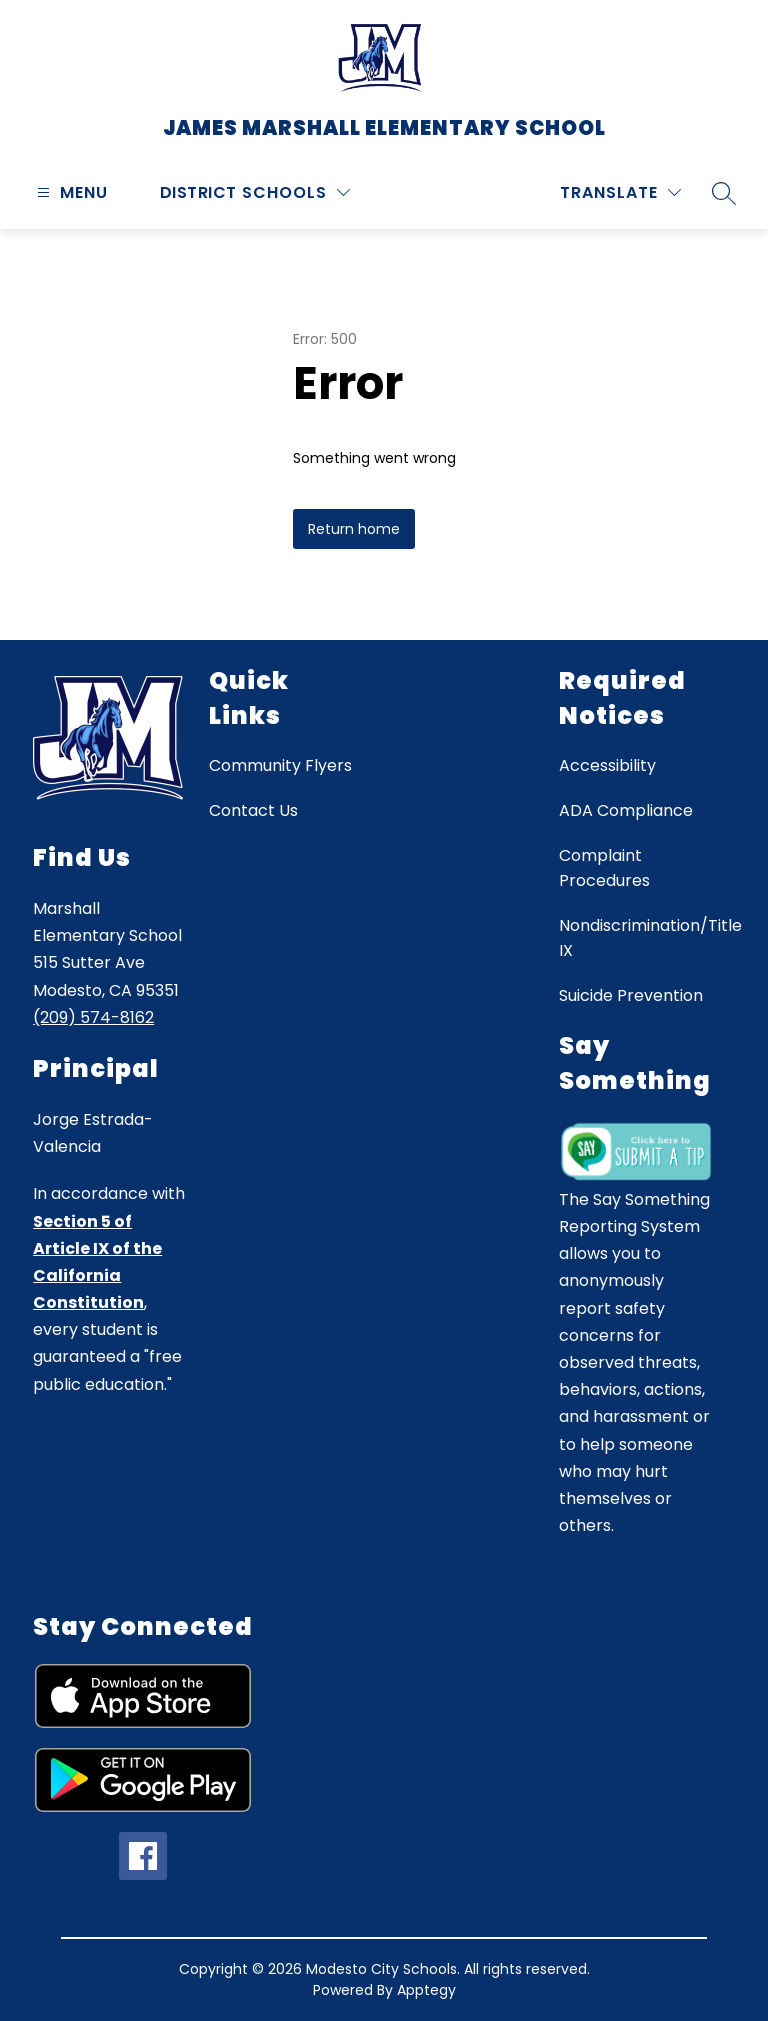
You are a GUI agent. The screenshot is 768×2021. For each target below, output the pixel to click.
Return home (354, 529)
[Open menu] (70, 192)
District (198, 192)
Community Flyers (280, 765)
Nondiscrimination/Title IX (650, 938)
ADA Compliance (626, 810)
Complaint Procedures (604, 868)
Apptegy (426, 1990)
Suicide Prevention (631, 995)
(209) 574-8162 (93, 1017)
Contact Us (253, 810)
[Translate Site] (620, 192)
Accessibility (607, 765)
